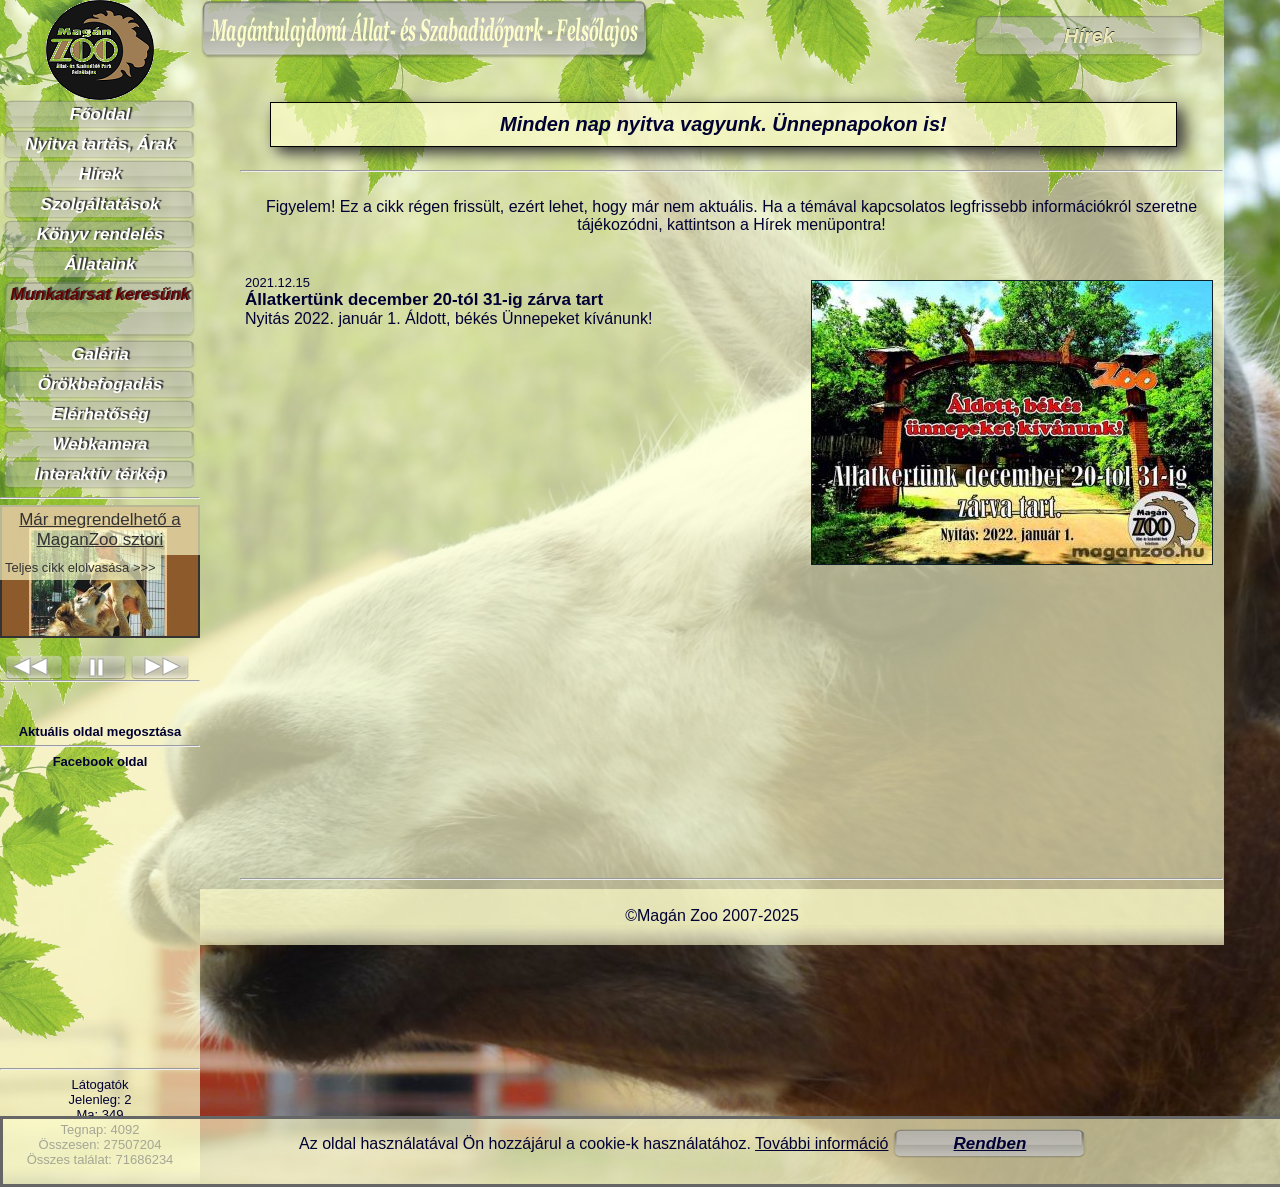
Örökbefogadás (100, 384)
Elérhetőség (99, 414)
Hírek (100, 174)
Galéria (100, 354)
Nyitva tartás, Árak (99, 144)
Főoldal (100, 114)
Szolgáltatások (99, 204)
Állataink (100, 264)
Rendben (990, 1143)
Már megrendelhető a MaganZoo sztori (100, 529)
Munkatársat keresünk (100, 294)
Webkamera (99, 444)
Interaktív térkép (99, 474)
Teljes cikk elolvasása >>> (80, 567)
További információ (821, 1143)
